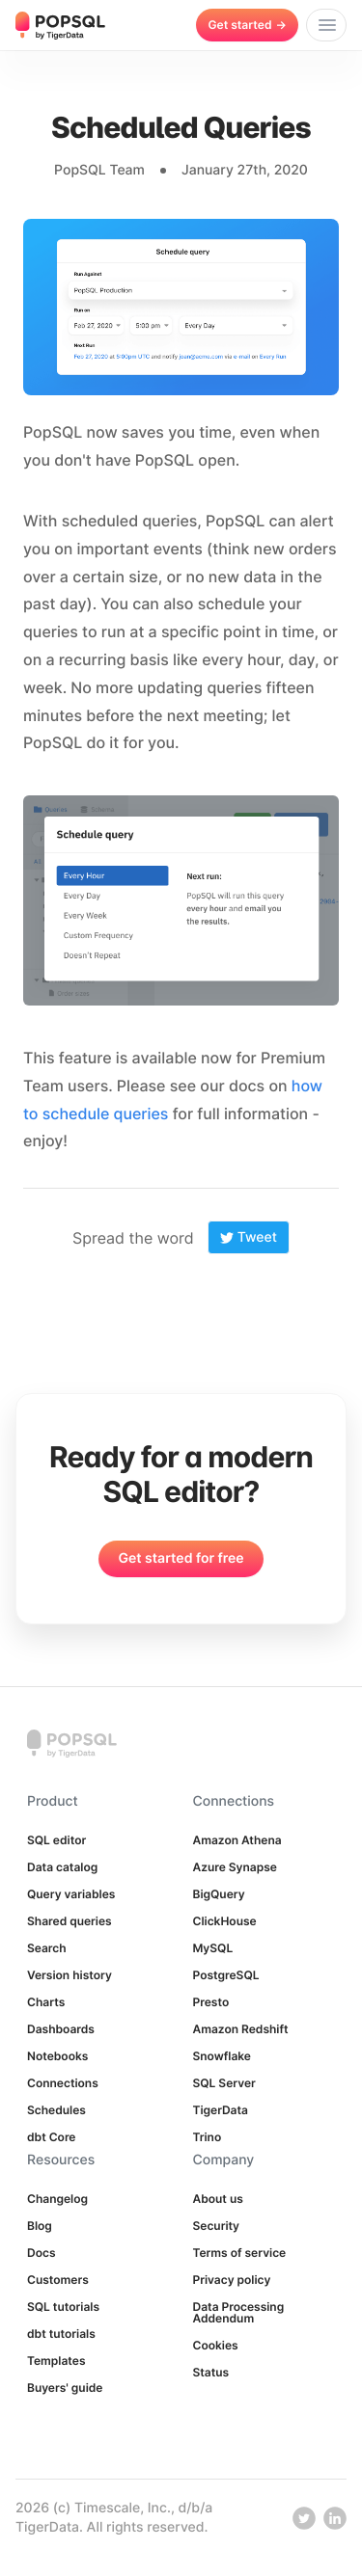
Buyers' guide (64, 2387)
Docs (41, 2252)
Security (216, 2225)
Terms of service (240, 2252)
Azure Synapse (235, 1867)
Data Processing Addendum (239, 2312)
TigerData (220, 2110)
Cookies (215, 2345)
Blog (39, 2225)
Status (211, 2372)
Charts (46, 2002)
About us (218, 2198)
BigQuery (219, 1894)
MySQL (213, 1948)
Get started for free (180, 1558)
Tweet (248, 1237)
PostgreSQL (226, 1975)
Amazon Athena (237, 1840)
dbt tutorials (61, 2333)
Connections (62, 2083)
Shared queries (69, 1921)
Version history (69, 1975)
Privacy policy (232, 2279)
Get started (247, 24)
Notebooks (57, 2056)
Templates (56, 2360)
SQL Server (224, 2083)
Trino (207, 2137)
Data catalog (62, 1867)
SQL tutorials (63, 2306)
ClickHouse (225, 1921)
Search (47, 1948)
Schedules (56, 2110)
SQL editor (56, 1840)
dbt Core (51, 2137)
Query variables (71, 1894)
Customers (58, 2279)
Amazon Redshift (241, 2029)
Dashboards (61, 2029)
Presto (211, 2002)
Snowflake (222, 2056)
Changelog (57, 2198)
